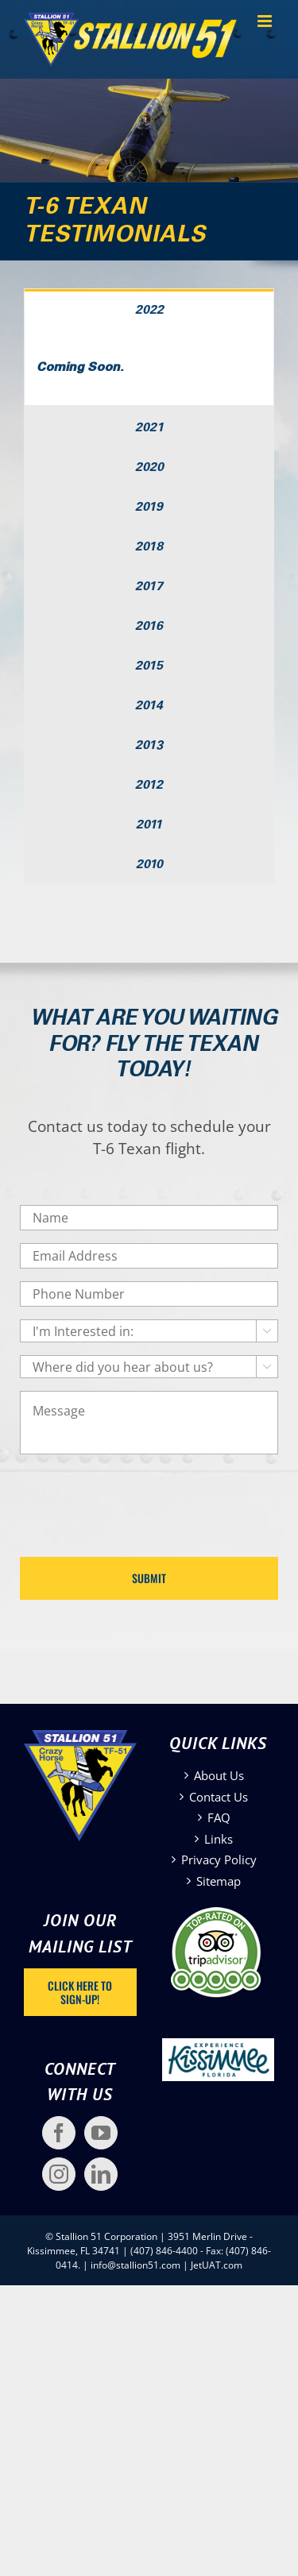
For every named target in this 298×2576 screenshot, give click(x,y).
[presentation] (140, 1498)
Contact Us (218, 1797)
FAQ (218, 1817)
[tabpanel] (149, 367)
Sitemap (218, 1881)
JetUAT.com (216, 2265)
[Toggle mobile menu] (265, 21)
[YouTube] (101, 2132)
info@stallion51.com (135, 2265)
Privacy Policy (219, 1859)
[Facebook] (58, 2132)
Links (218, 1839)
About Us (219, 1775)
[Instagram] (58, 2174)
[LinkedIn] (101, 2174)
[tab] (149, 308)
